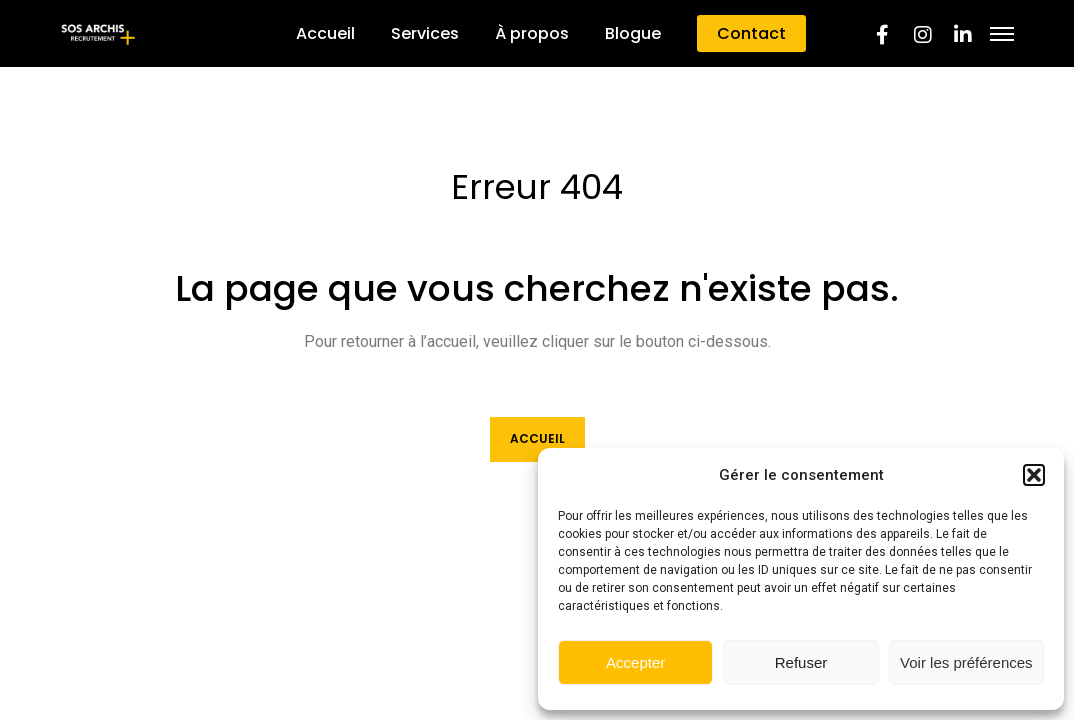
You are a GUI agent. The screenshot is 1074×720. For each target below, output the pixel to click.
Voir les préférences (966, 662)
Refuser (801, 662)
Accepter (635, 662)
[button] (1034, 475)
